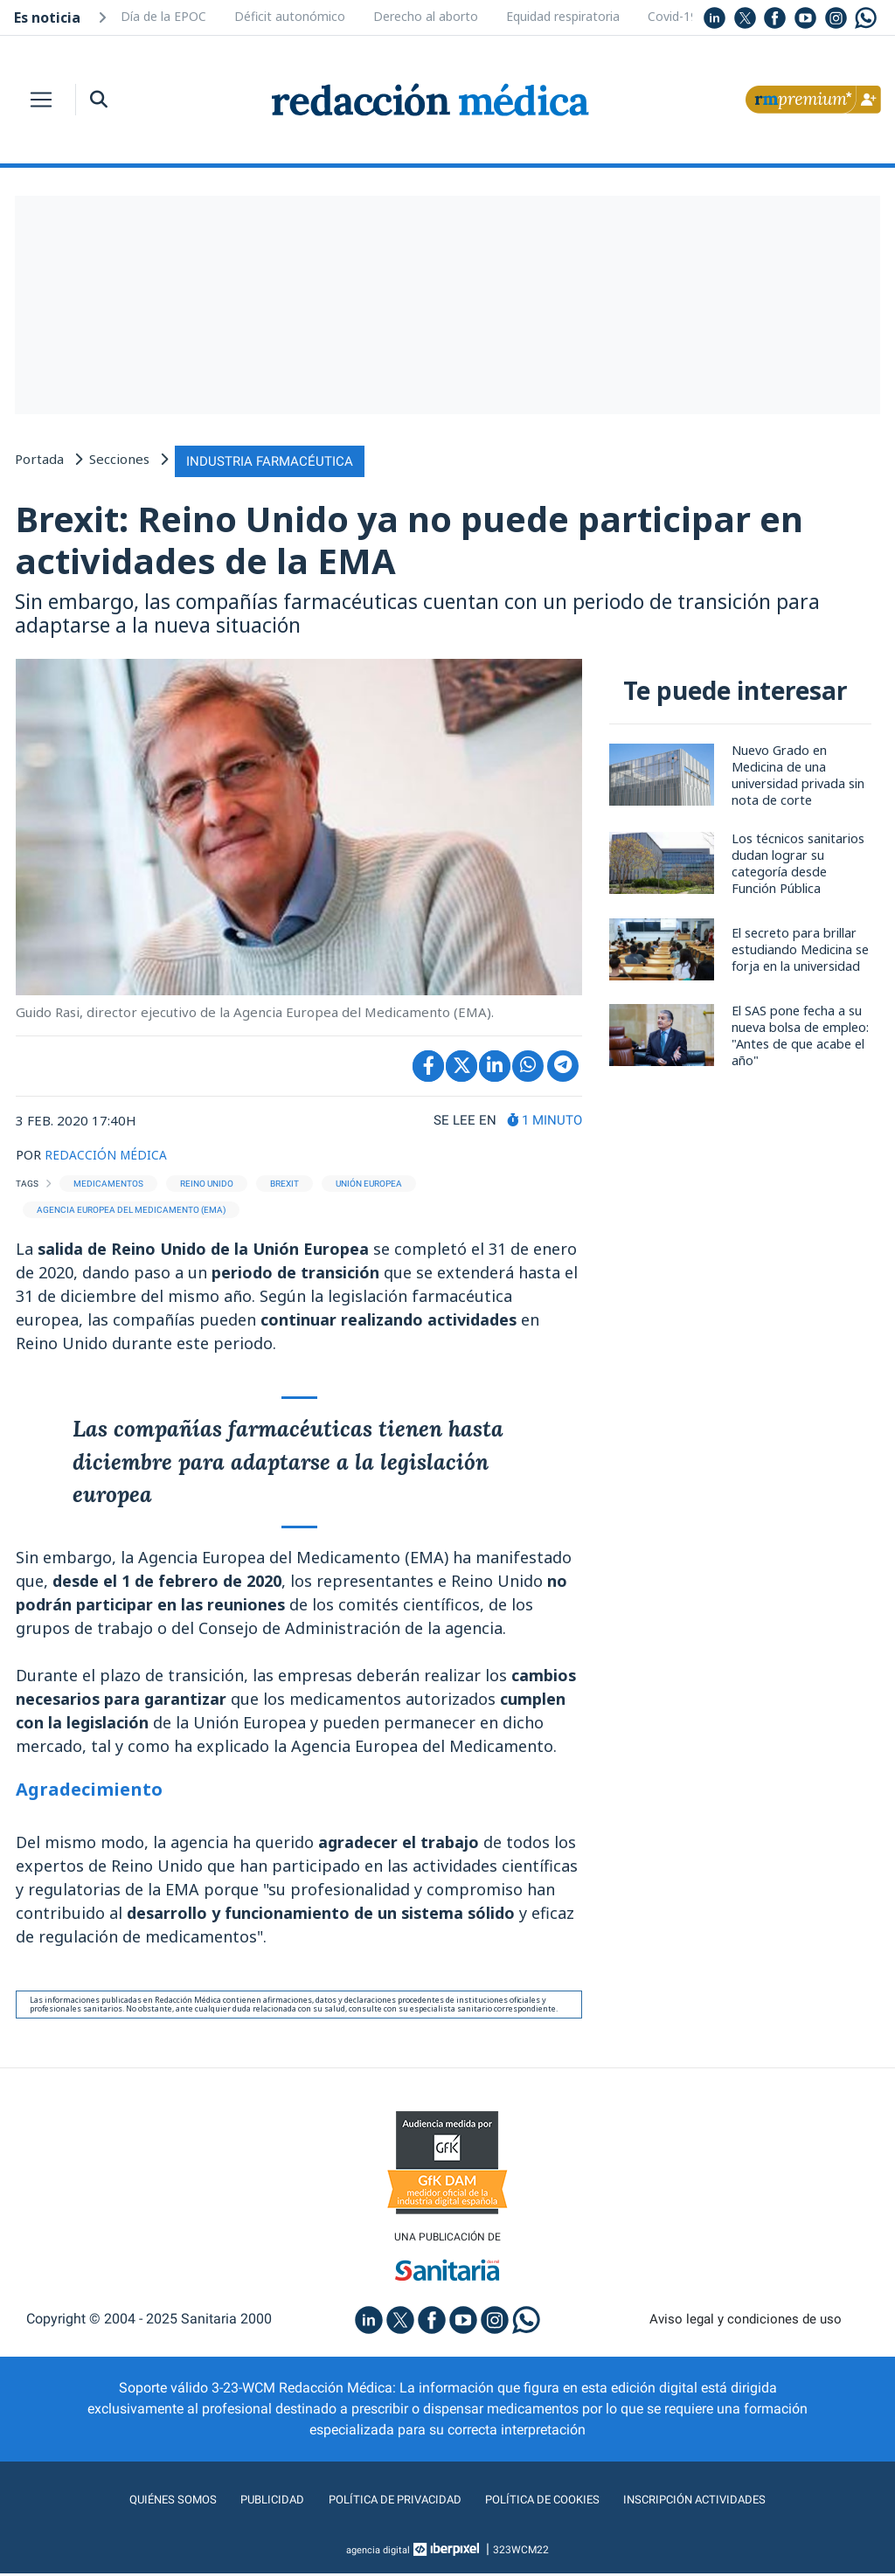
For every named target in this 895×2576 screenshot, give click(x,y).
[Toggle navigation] (41, 100)
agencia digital (378, 2552)
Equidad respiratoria (563, 16)
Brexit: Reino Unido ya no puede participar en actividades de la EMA (430, 538)
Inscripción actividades (727, 2502)
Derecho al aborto (425, 16)
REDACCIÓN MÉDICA (109, 1154)
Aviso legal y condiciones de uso (746, 2322)
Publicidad (247, 2502)
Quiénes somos (136, 2502)
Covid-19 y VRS (690, 16)
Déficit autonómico (289, 16)
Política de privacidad (384, 2502)
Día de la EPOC (163, 16)
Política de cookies (552, 2502)
